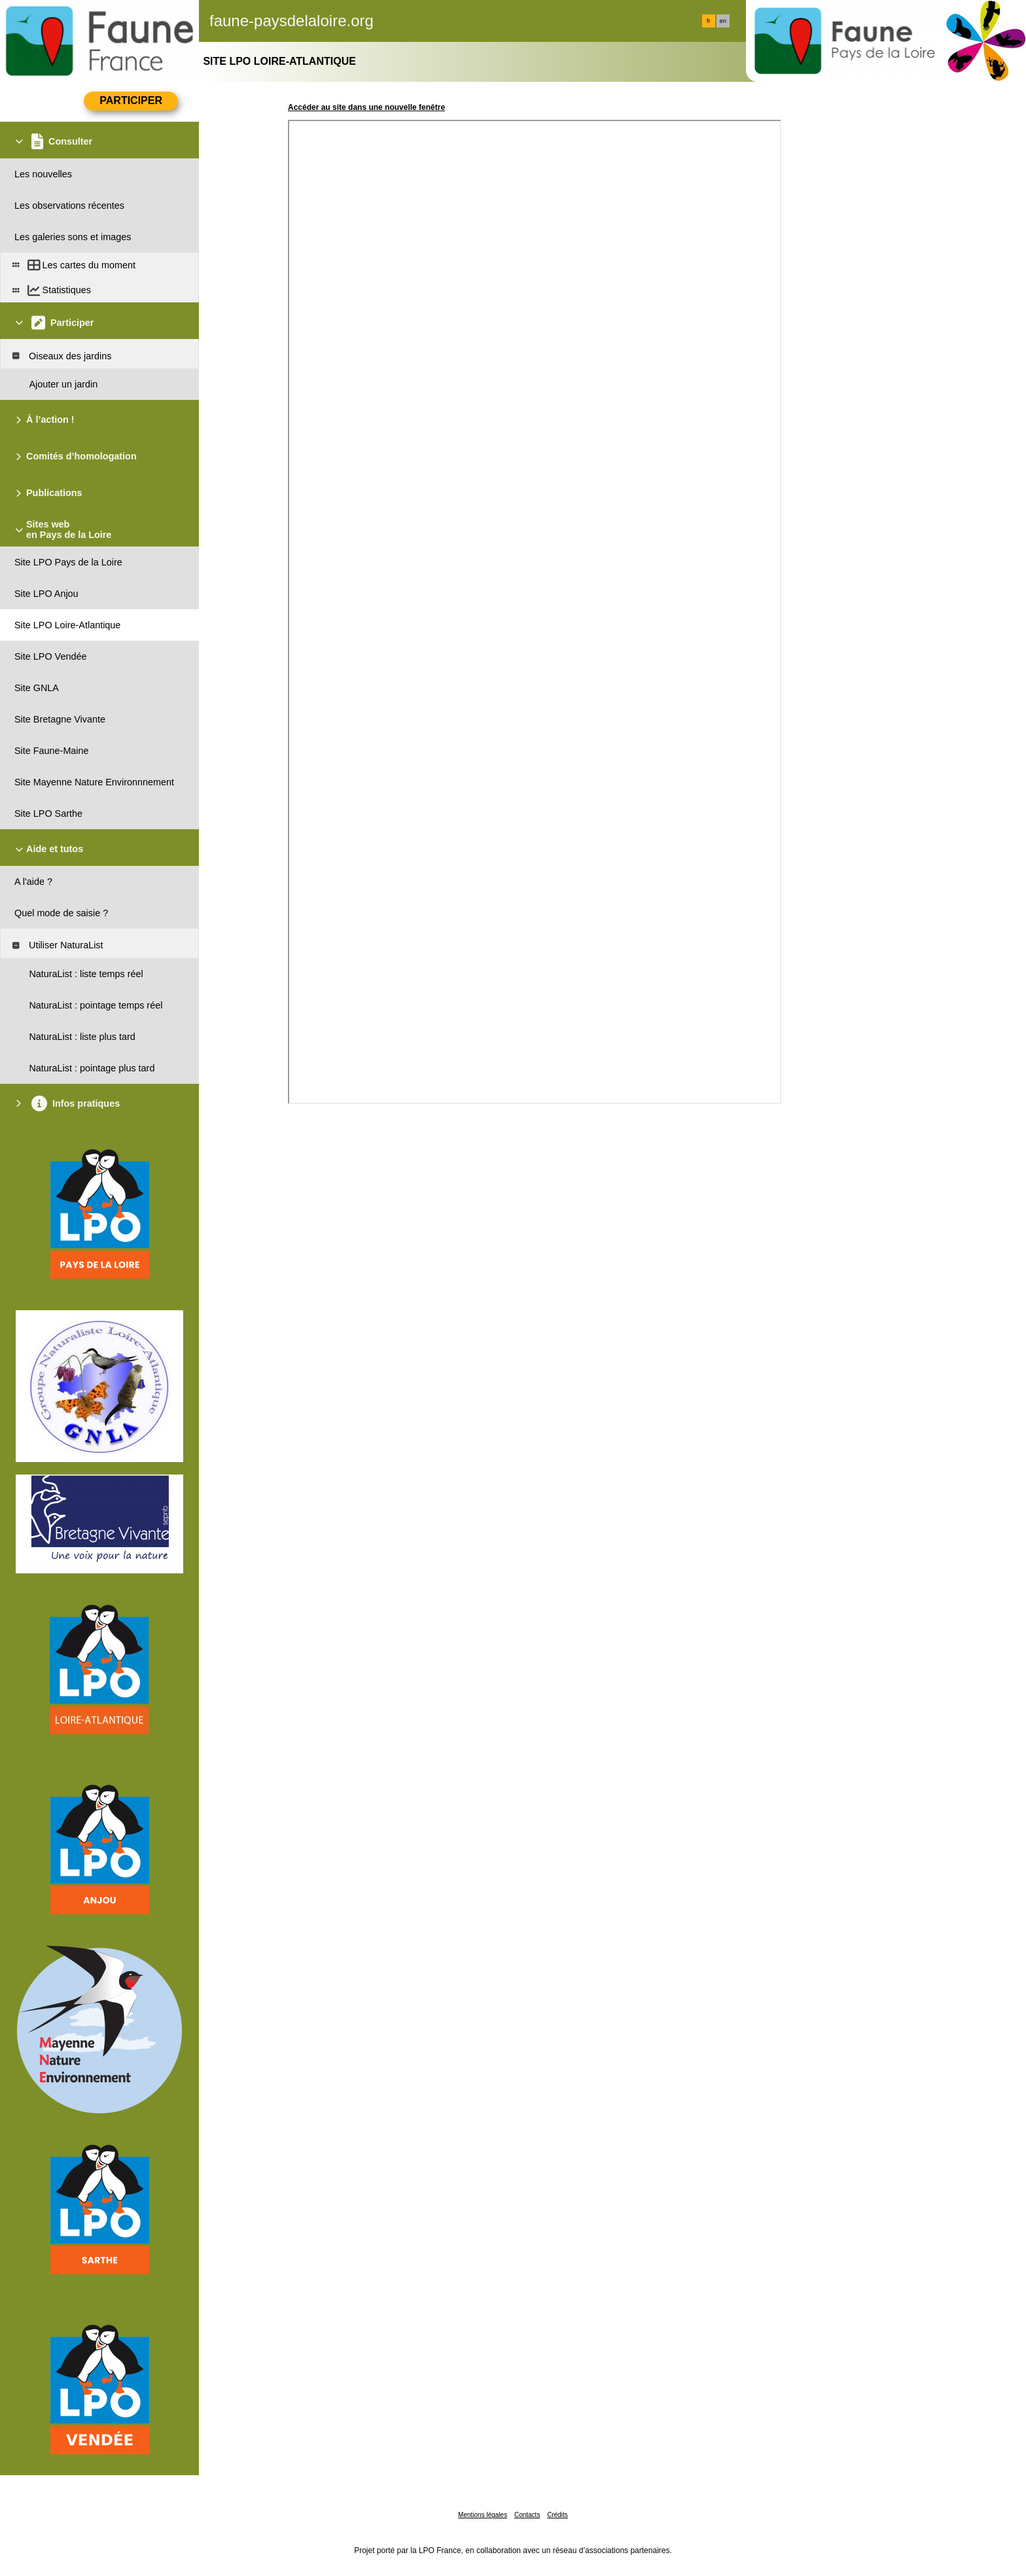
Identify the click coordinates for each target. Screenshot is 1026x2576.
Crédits (557, 2514)
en (723, 21)
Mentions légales (482, 2514)
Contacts (527, 2514)
